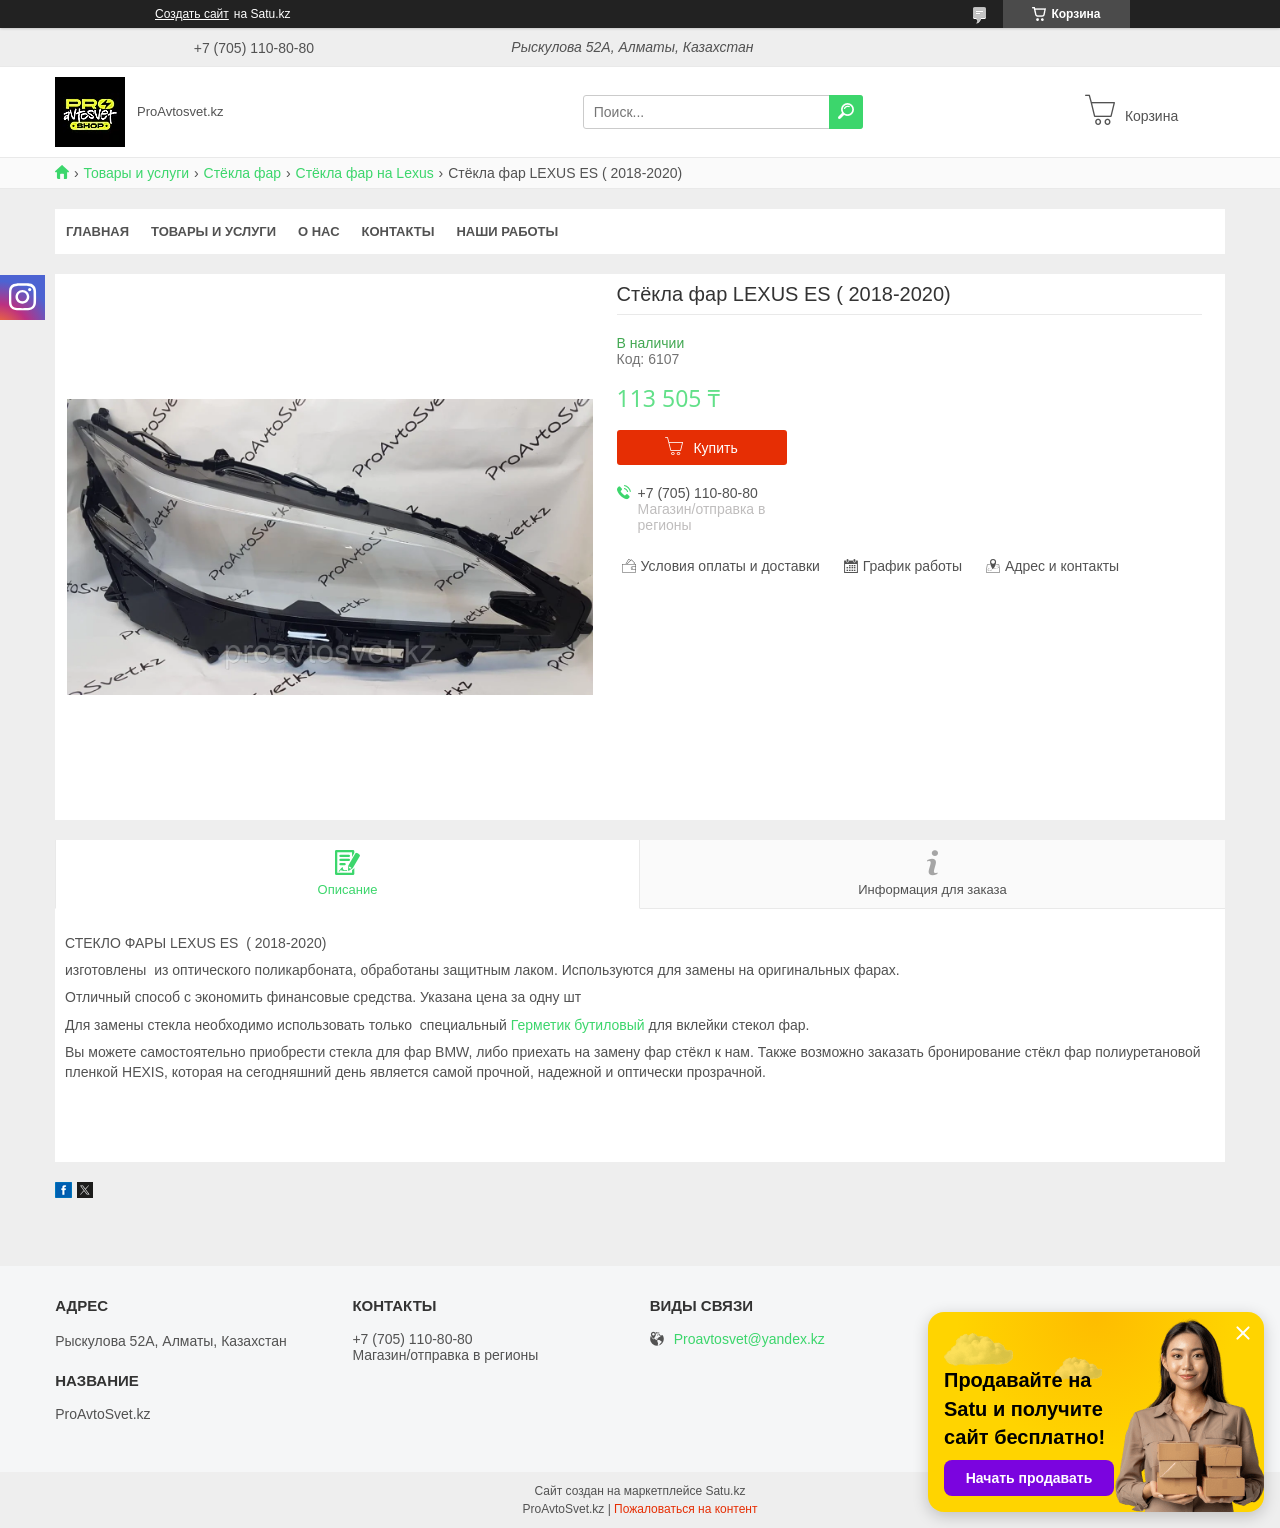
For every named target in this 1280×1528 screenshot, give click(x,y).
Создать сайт (192, 14)
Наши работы (507, 231)
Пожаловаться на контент (685, 1509)
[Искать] (846, 112)
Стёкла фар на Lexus (365, 173)
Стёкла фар (243, 173)
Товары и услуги (136, 173)
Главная (97, 231)
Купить (715, 448)
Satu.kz (725, 1491)
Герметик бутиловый (578, 1025)
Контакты (398, 231)
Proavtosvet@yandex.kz (749, 1339)
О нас (319, 231)
